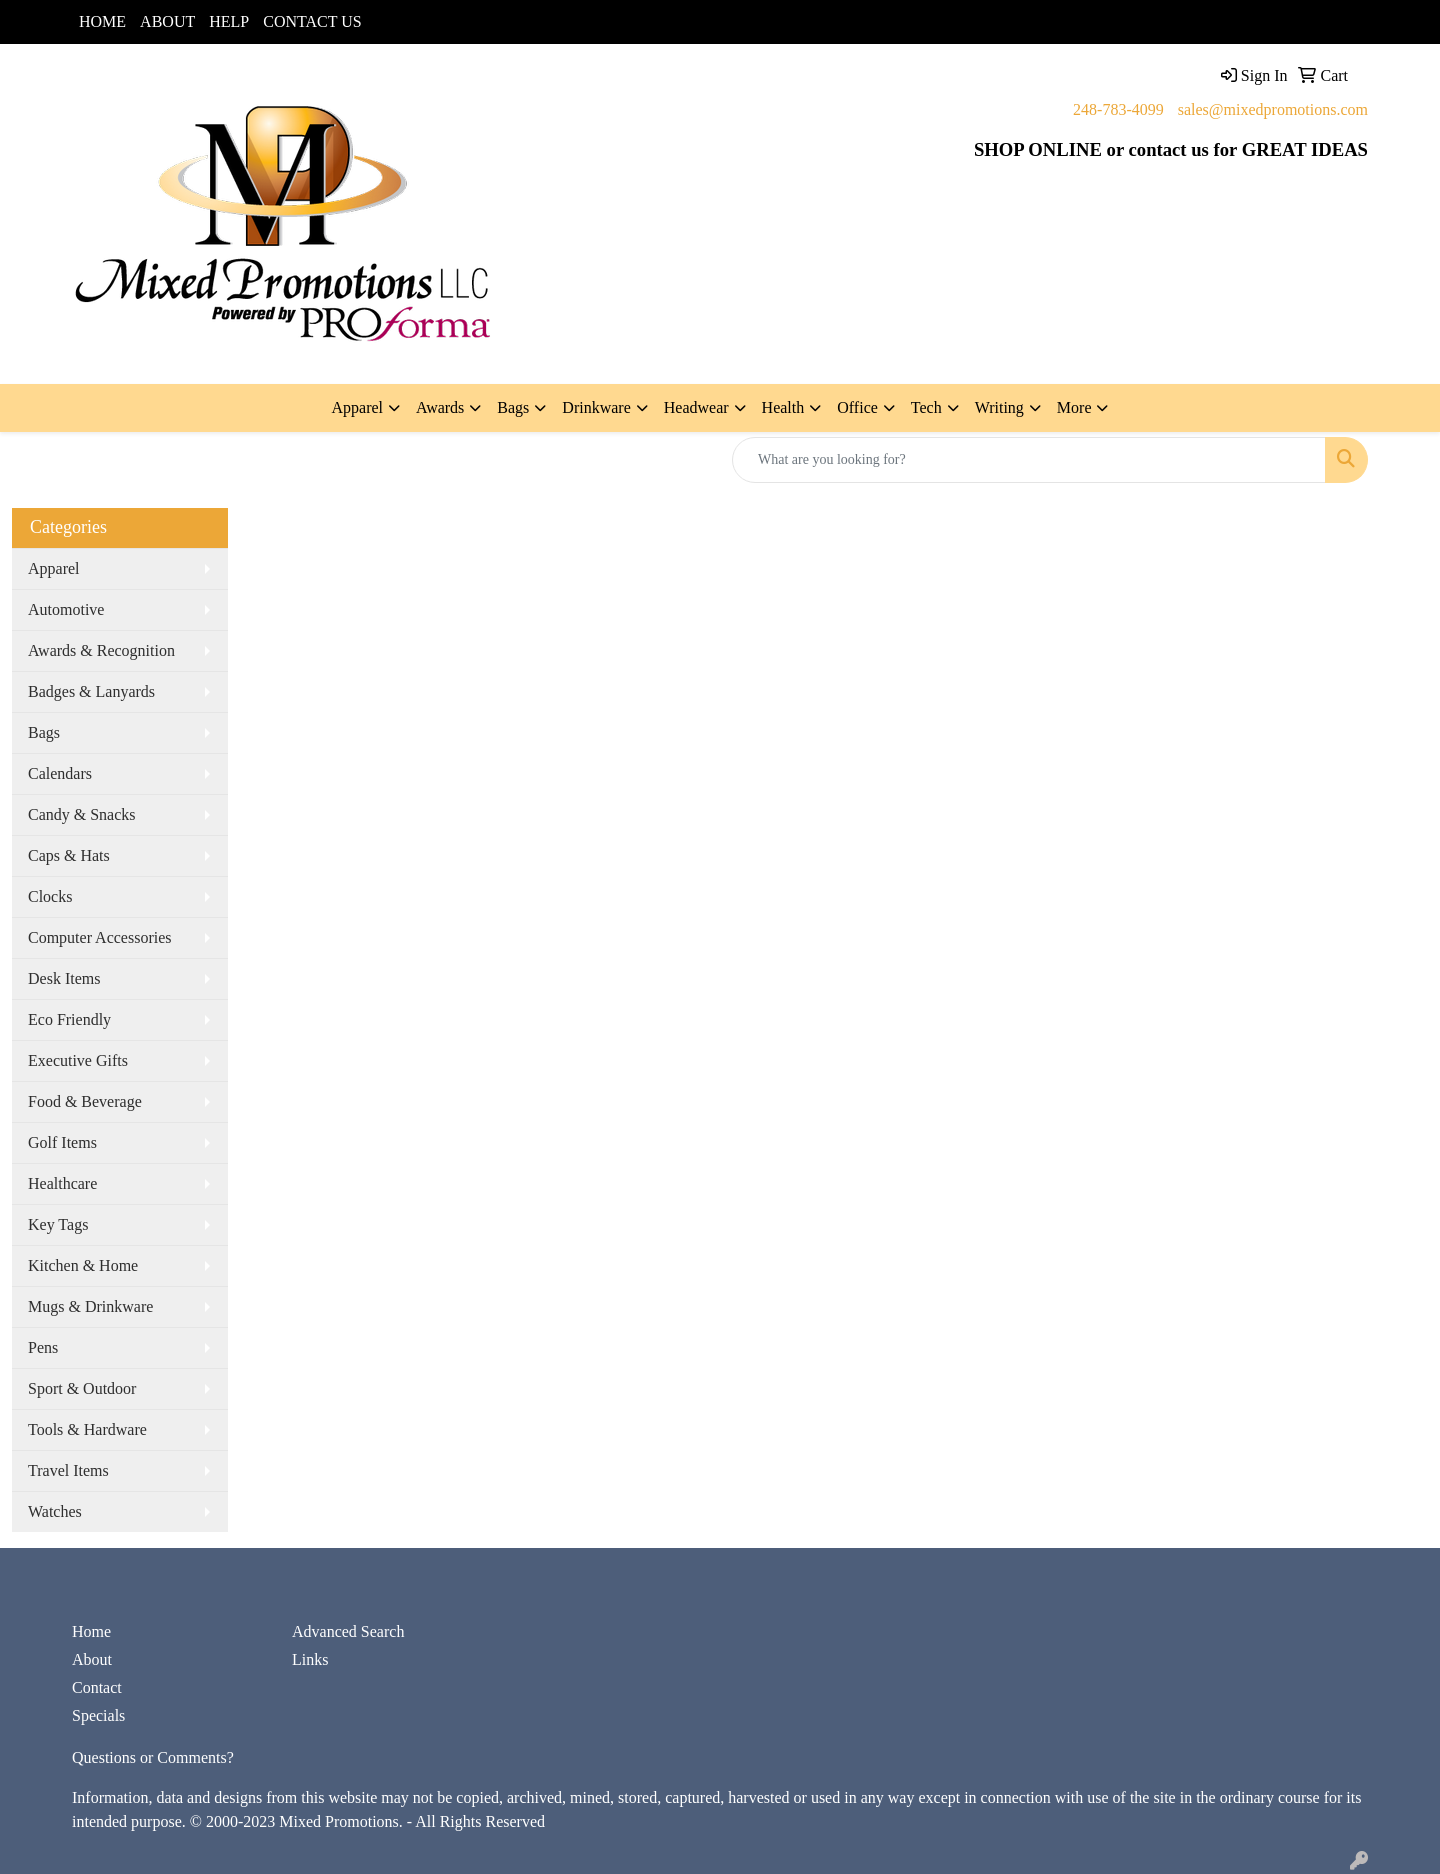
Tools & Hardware (87, 1429)
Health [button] (783, 407)
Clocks (50, 896)
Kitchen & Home (83, 1265)
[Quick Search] (1029, 460)
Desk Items (64, 978)
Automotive (66, 609)
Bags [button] (513, 407)
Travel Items (68, 1470)
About (92, 1659)
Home (91, 1631)
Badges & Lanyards (91, 691)
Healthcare (62, 1183)
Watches (55, 1511)
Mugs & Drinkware (90, 1306)
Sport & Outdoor (82, 1388)
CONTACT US (312, 21)
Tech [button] (926, 407)
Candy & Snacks (82, 814)
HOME (102, 21)
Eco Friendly (69, 1019)
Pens (43, 1347)
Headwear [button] (696, 407)
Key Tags (58, 1224)
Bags (44, 732)
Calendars (60, 773)
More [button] (1074, 407)
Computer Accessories (100, 937)
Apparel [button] (358, 407)
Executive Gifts (78, 1060)
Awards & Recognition (101, 650)
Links (310, 1659)
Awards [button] (440, 407)
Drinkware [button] (596, 407)
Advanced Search (348, 1631)
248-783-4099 (1118, 109)
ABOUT (167, 21)
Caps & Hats (69, 855)
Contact (97, 1687)
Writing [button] (999, 407)
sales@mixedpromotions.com (1273, 109)
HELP (229, 21)
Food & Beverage (85, 1101)
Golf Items (62, 1142)
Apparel (54, 568)
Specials (98, 1715)
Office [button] (857, 407)
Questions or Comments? (153, 1757)
